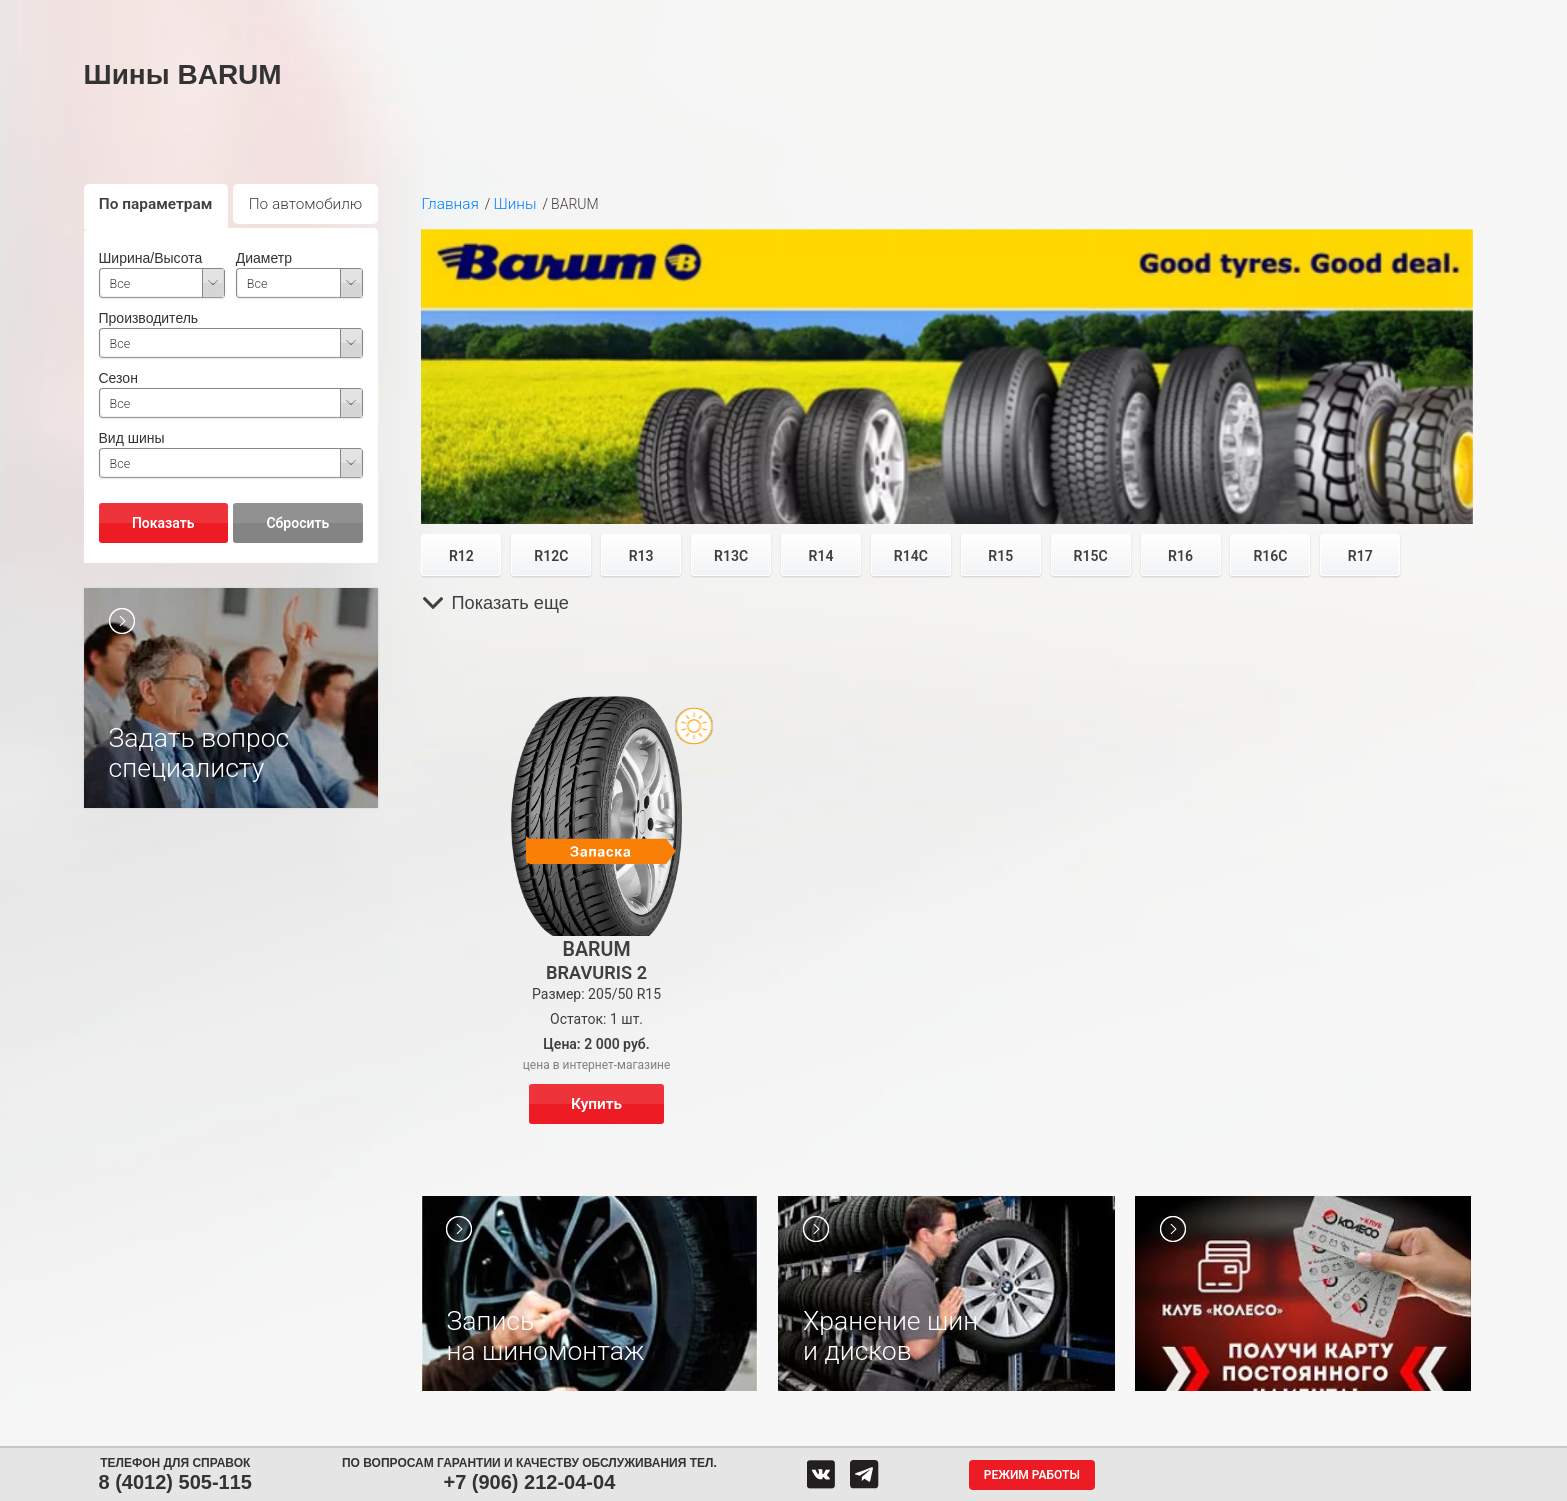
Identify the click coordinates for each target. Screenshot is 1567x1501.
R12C (551, 556)
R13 (641, 556)
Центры (785, 18)
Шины (360, 18)
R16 (1180, 556)
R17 (1360, 556)
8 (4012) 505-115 (175, 1482)
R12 (461, 556)
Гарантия (1140, 18)
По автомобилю (306, 204)
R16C (1270, 556)
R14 (821, 556)
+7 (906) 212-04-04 (529, 1482)
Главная (449, 204)
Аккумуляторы (570, 18)
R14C (911, 556)
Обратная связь (896, 18)
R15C (1091, 556)
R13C (731, 556)
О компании (1022, 18)
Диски (455, 18)
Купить (596, 1104)
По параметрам (156, 204)
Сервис (686, 18)
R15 (1000, 556)
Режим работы (1032, 1475)
